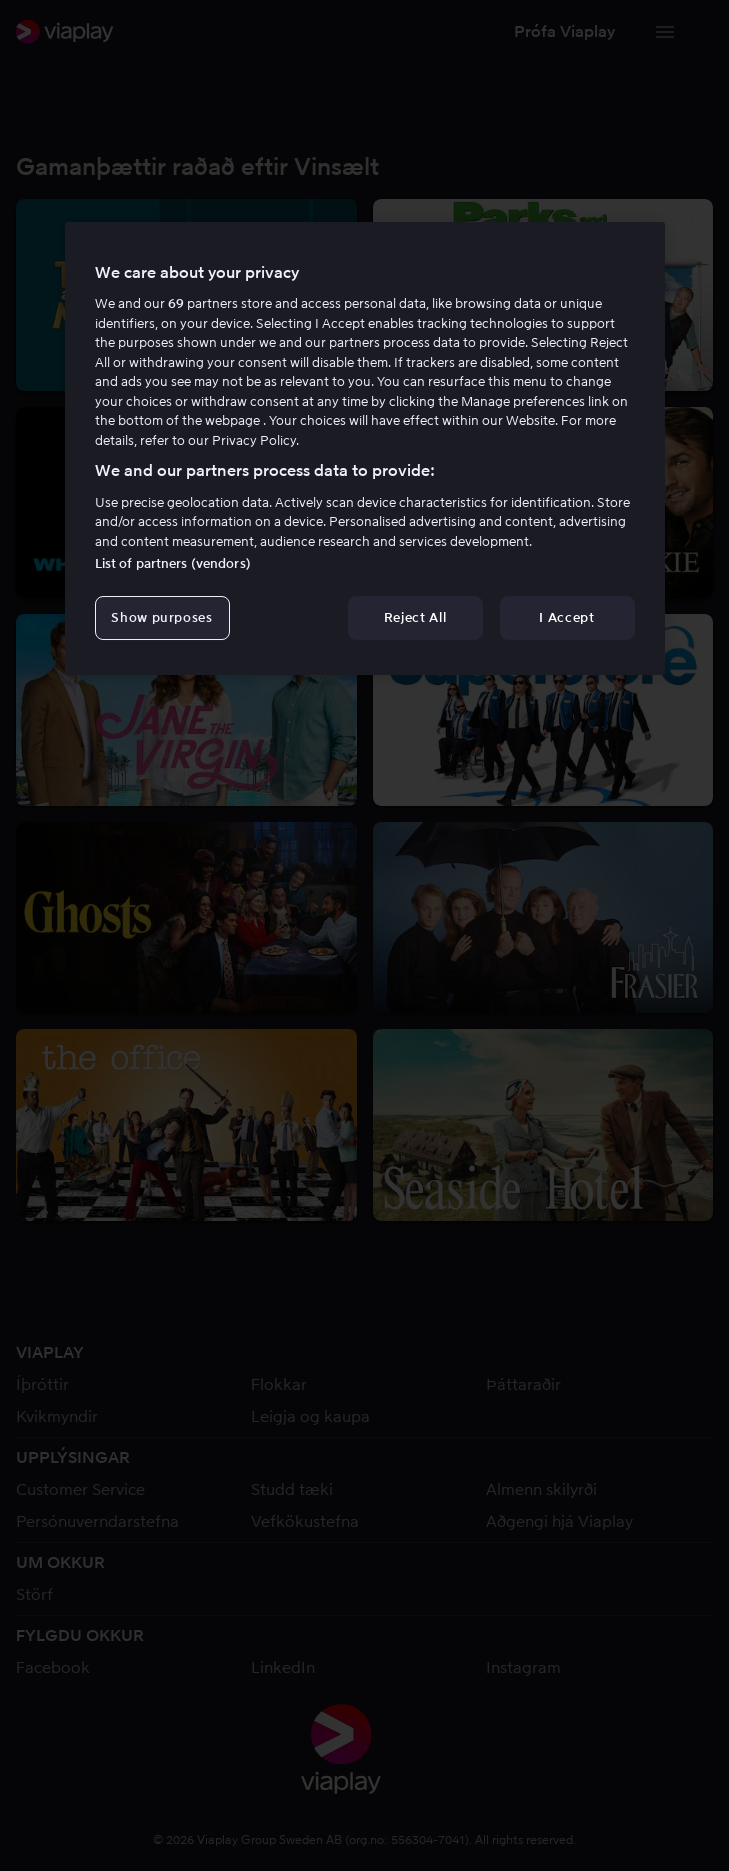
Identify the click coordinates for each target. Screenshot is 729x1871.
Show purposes (161, 617)
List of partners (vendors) (173, 563)
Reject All (415, 617)
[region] (365, 449)
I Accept (566, 617)
